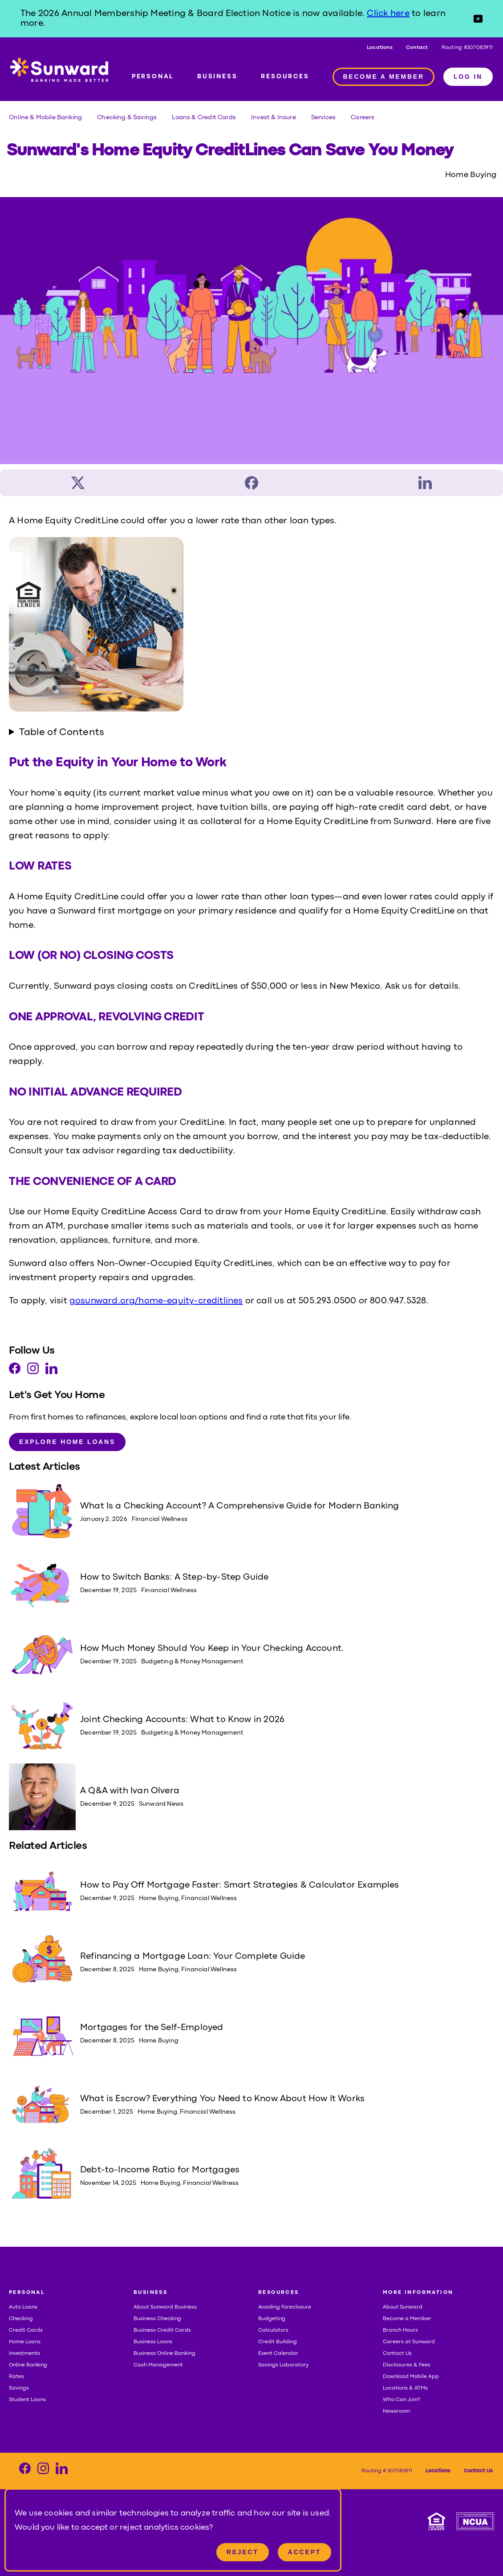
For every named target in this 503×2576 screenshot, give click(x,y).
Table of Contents (61, 732)
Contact (417, 47)
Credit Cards (26, 2330)
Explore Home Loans (67, 1441)
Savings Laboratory (283, 2365)
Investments (24, 2353)
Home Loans (25, 2342)
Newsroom (396, 2411)
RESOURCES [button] (278, 2292)
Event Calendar (278, 2353)
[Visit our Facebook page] (14, 1371)
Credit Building (277, 2342)
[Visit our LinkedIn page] (51, 1371)
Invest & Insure (273, 117)
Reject (243, 2552)
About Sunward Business (165, 2307)
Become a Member (407, 2319)
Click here (388, 13)
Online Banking (28, 2365)
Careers (362, 117)
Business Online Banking (164, 2353)
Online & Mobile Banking (45, 117)
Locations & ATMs (405, 2388)
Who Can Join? (401, 2400)
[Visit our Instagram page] (33, 1371)
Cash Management (158, 2365)
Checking (21, 2319)
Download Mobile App (411, 2376)
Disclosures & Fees (406, 2365)
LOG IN (468, 76)
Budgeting (271, 2319)
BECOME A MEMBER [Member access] (383, 76)
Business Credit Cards (162, 2330)
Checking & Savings (127, 117)
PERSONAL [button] (27, 2292)
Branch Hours (400, 2330)
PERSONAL (153, 76)
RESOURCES (285, 76)
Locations (380, 47)
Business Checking (157, 2319)
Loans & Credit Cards (204, 117)
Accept (304, 2552)
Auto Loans (23, 2307)
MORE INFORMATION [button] (418, 2292)
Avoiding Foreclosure (284, 2307)
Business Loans (153, 2342)
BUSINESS (217, 76)
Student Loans (27, 2400)
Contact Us (397, 2353)
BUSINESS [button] (150, 2292)
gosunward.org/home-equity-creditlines (156, 1301)
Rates (16, 2376)
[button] (478, 19)
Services (323, 117)
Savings (19, 2388)
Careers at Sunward (409, 2342)
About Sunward (402, 2307)
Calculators (273, 2330)
